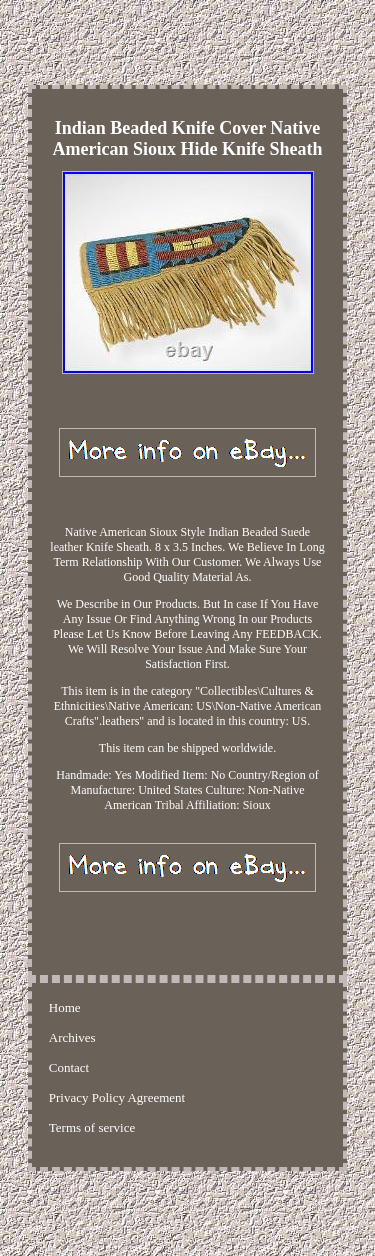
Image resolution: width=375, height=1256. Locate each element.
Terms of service (92, 1127)
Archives (72, 1037)
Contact (69, 1067)
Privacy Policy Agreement (117, 1097)
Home (65, 1007)
